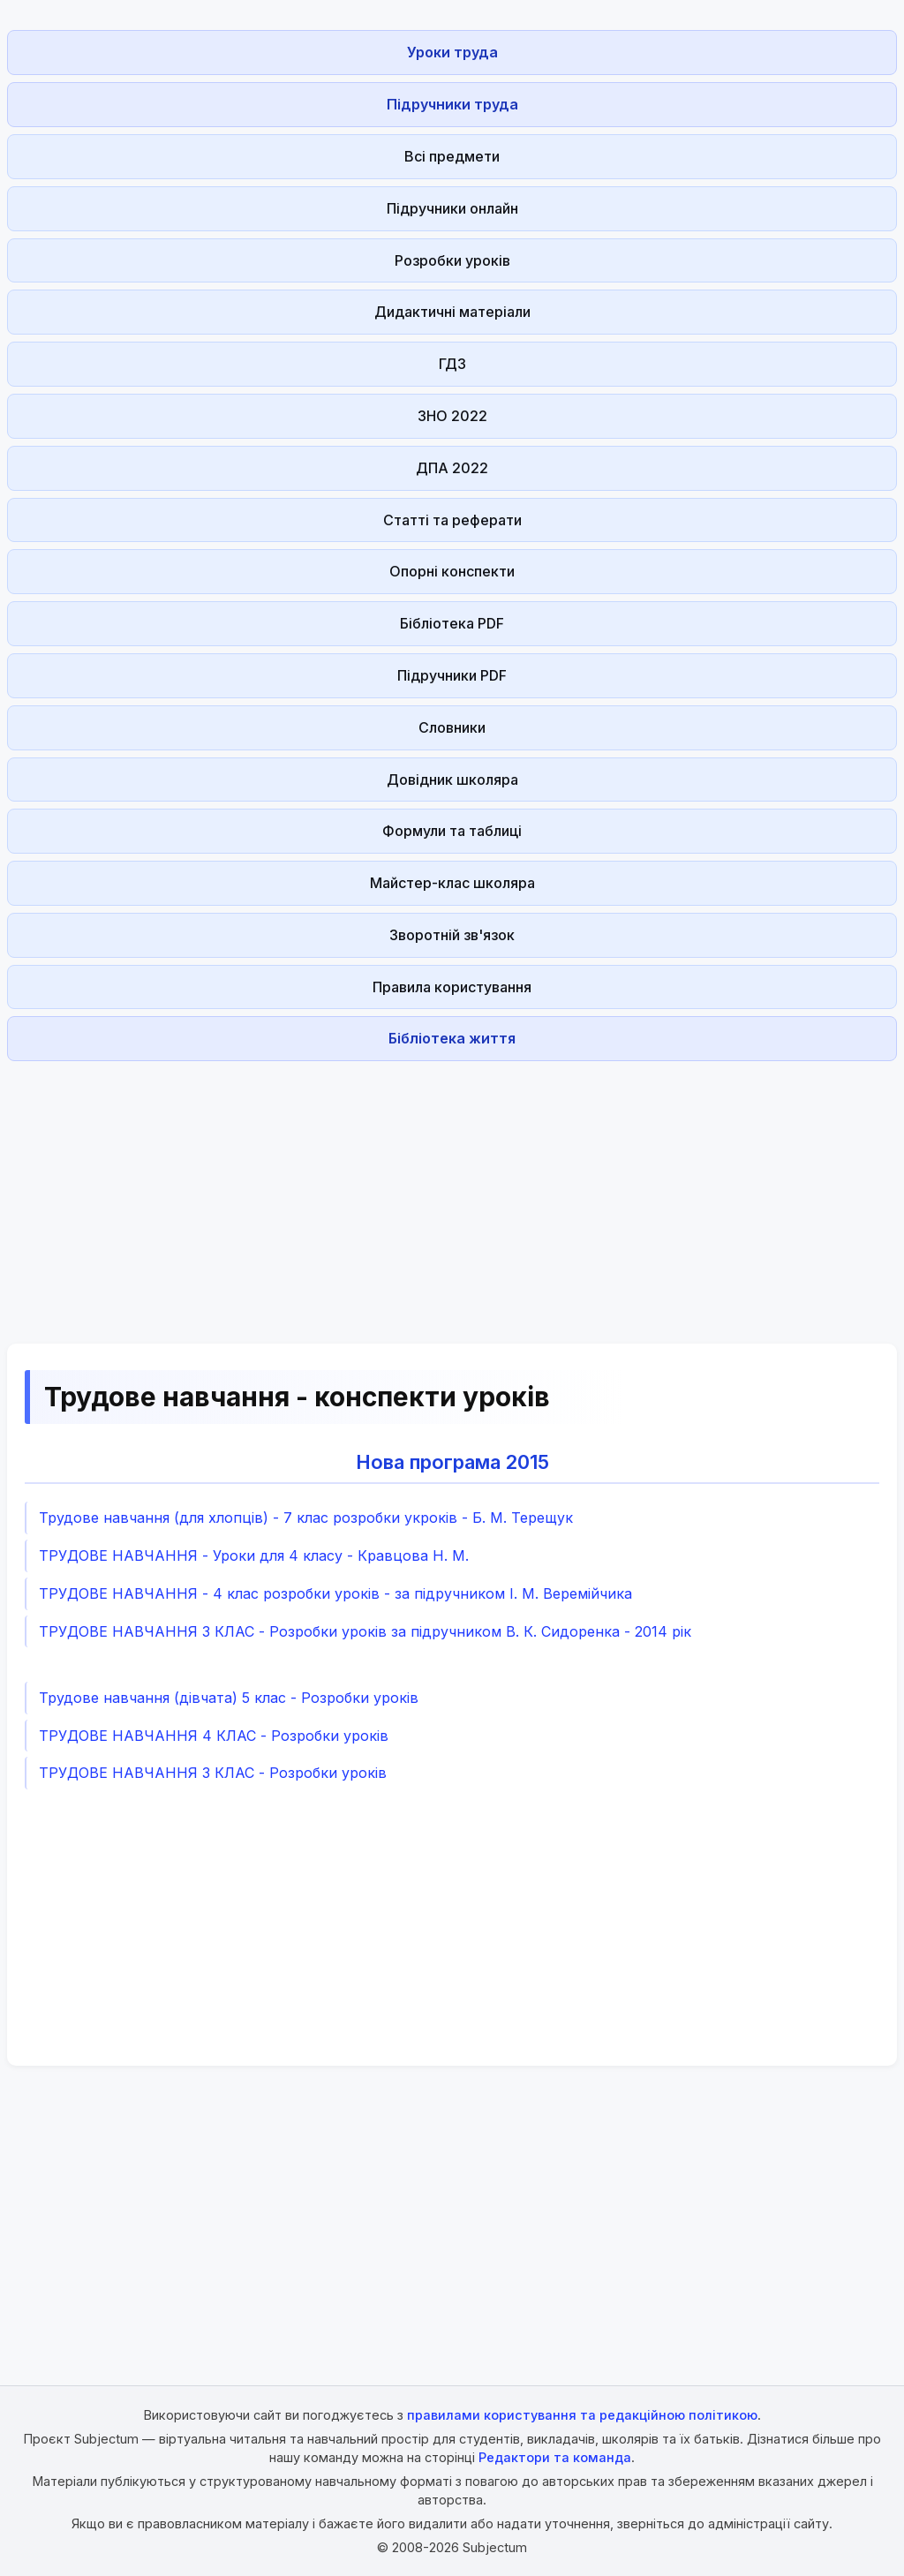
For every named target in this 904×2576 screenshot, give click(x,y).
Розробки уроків (452, 260)
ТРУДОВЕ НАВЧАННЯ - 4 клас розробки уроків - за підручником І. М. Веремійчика (335, 1593)
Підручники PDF (452, 675)
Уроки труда (452, 52)
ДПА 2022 (452, 468)
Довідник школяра (452, 779)
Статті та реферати (452, 520)
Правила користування (452, 987)
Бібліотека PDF (452, 623)
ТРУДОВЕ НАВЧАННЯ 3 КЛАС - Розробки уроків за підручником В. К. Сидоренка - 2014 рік (365, 1631)
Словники (452, 727)
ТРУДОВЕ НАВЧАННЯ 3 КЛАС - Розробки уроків (213, 1772)
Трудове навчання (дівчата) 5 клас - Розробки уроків (228, 1697)
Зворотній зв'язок (452, 935)
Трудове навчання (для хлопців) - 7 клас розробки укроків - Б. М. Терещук (306, 1517)
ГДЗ (452, 364)
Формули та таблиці (452, 831)
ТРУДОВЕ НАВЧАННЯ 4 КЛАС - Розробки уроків (213, 1735)
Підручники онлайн (452, 208)
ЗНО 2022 (452, 416)
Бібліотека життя (452, 1038)
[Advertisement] (452, 1191)
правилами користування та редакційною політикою (582, 2414)
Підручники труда (452, 104)
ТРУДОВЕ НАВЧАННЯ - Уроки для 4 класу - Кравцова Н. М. (254, 1555)
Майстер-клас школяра (452, 883)
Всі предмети (452, 156)
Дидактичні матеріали (452, 311)
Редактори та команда (554, 2457)
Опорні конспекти (452, 571)
